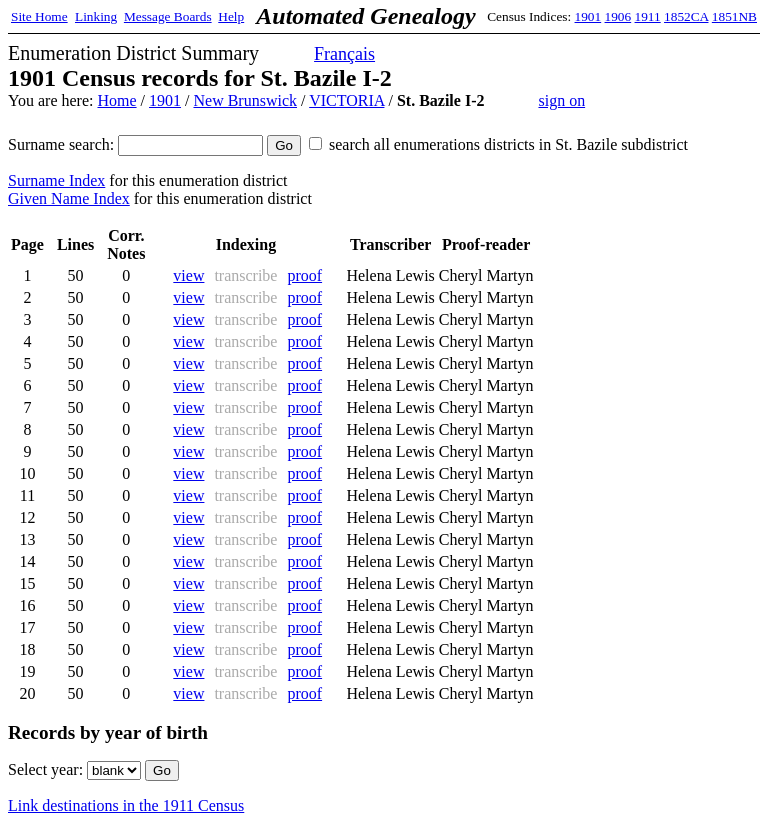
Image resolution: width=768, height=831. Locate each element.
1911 (648, 16)
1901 (588, 16)
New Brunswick (245, 100)
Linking (96, 16)
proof (304, 275)
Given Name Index (69, 198)
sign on (561, 100)
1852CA (686, 16)
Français (344, 54)
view (188, 275)
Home (116, 100)
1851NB (734, 16)
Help (231, 16)
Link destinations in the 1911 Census (126, 805)
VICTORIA (346, 100)
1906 (618, 16)
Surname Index (56, 180)
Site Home (39, 16)
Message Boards (168, 16)
